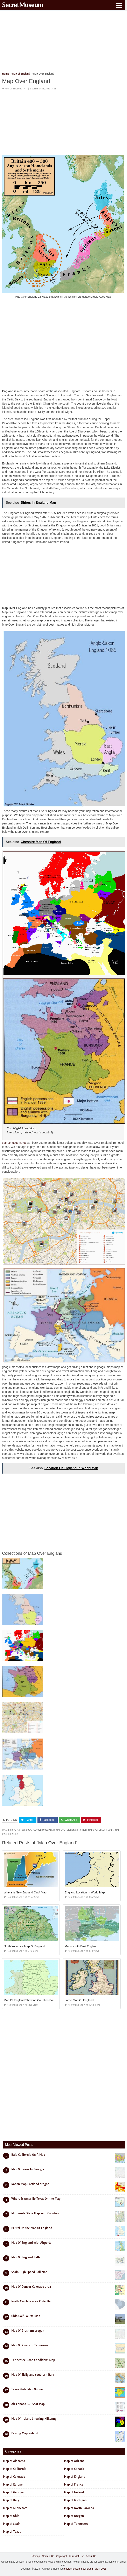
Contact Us (48, 2556)
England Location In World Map (85, 1892)
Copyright (61, 2556)
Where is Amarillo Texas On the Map (36, 2199)
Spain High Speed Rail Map (29, 2272)
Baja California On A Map (28, 2155)
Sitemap (35, 2556)
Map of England (13, 88)
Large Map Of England (79, 2000)
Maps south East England (81, 1946)
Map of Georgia (13, 2492)
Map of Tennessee (76, 2524)
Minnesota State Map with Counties (35, 2213)
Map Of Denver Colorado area (31, 2287)
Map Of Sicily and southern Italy (32, 2374)
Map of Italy (11, 2500)
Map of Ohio (11, 2516)
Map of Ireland (74, 2492)
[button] (119, 5)
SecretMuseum (22, 4)
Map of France (73, 2484)
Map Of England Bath (25, 2257)
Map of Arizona (74, 2461)
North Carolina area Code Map (31, 2301)
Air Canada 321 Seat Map (28, 2404)
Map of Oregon (74, 2516)
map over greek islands (101, 1830)
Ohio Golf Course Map (25, 2316)
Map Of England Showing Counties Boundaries (34, 2000)
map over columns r (44, 1830)
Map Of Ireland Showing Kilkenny (33, 2418)
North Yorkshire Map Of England (24, 1946)
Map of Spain (12, 2524)
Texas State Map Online (27, 2389)
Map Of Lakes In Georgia (27, 2169)
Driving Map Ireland (24, 2433)
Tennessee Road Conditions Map (33, 2360)
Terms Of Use (76, 2556)
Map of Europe (13, 2484)
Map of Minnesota (15, 2508)
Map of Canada (74, 2469)
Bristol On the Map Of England (31, 2228)
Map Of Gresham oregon (27, 2331)
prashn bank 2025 (96, 2568)
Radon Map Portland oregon (30, 2184)
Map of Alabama (14, 2461)
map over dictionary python (71, 1830)
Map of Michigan (75, 2500)
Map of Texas (12, 2531)
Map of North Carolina (79, 2508)
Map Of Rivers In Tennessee (30, 2345)
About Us (91, 2556)
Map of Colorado (14, 2477)
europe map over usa (19, 1830)
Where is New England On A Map (25, 1892)
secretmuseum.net (14, 1142)
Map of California (14, 2469)
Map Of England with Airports (31, 2243)
